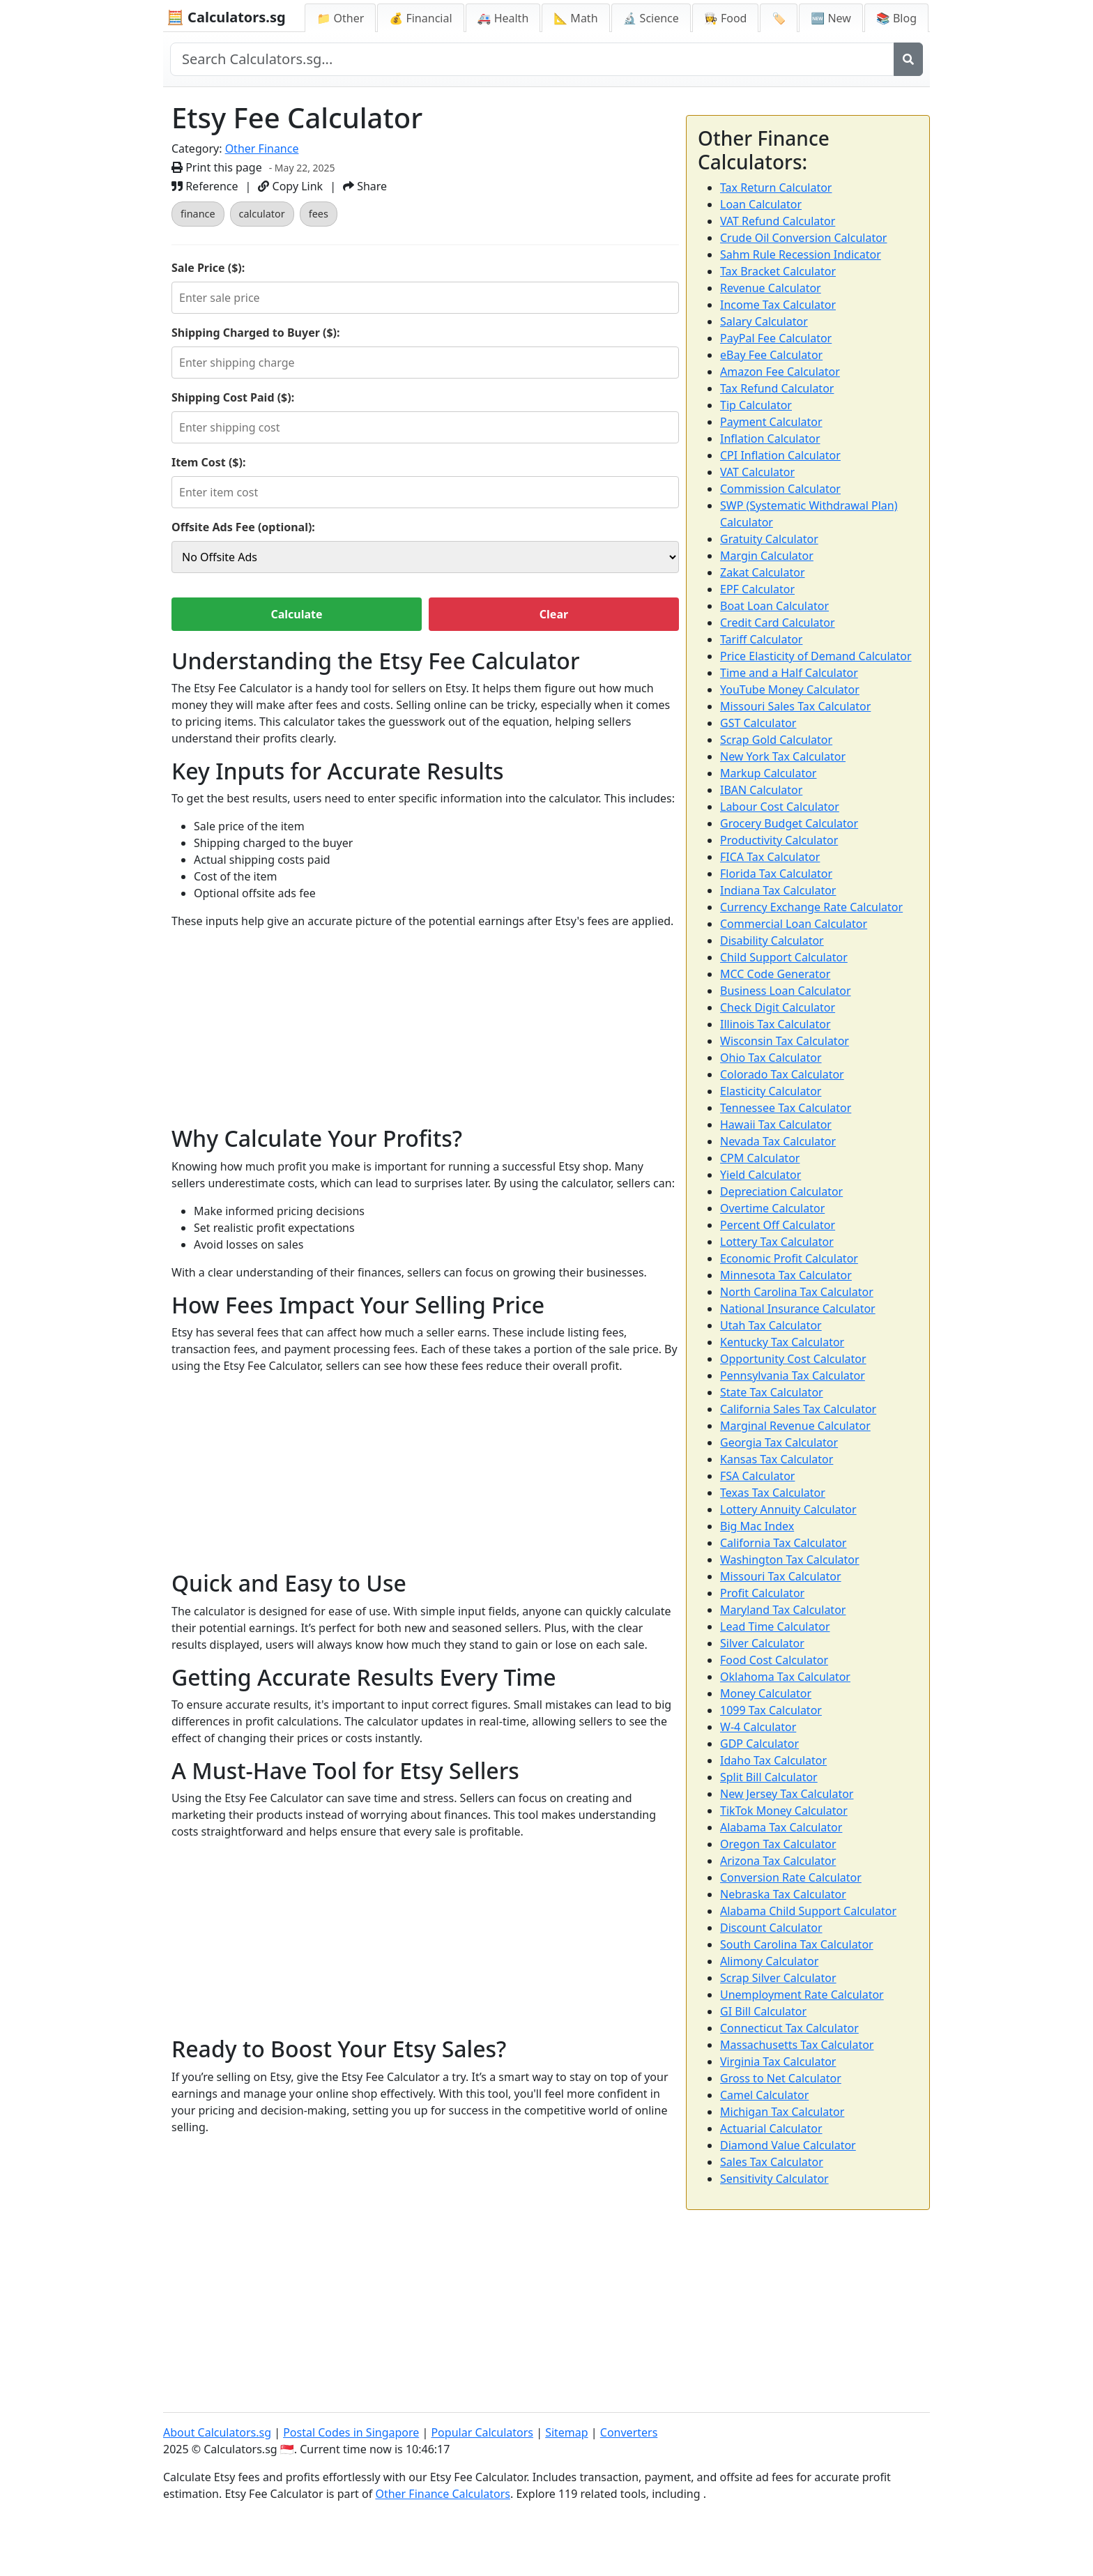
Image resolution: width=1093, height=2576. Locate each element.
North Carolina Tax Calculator (796, 1292)
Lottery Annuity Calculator (788, 1509)
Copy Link (290, 186)
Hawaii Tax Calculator (776, 1124)
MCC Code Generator (775, 974)
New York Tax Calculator (783, 756)
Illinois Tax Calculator (775, 1024)
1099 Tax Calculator (771, 1710)
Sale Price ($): (208, 267)
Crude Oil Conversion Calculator (803, 237)
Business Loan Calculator (785, 990)
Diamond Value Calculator (788, 2145)
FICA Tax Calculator (770, 856)
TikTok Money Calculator (784, 1810)
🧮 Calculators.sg (226, 17)
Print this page (216, 167)
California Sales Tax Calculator (798, 1409)
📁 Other (340, 18)
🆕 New (831, 18)
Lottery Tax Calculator (777, 1241)
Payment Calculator (771, 421)
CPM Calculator (760, 1158)
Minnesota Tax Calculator (786, 1275)
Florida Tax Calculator (776, 873)
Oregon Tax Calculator (778, 1844)
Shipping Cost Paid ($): (232, 397)
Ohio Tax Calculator (771, 1057)
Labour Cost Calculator (779, 806)
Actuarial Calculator (771, 2128)
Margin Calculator (766, 555)
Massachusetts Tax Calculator (796, 2044)
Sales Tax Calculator (771, 2162)
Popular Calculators (482, 2432)
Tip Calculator (756, 405)
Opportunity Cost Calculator (793, 1358)
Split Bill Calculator (769, 1777)
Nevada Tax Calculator (778, 1141)
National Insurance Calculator (798, 1308)
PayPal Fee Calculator (776, 338)
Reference (204, 186)
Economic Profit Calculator (789, 1258)
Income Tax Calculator (778, 304)
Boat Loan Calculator (774, 605)
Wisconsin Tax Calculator (784, 1041)
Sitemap (566, 2432)
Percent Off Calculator (777, 1225)
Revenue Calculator (770, 288)
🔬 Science (651, 18)
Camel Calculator (764, 2095)
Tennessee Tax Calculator (785, 1107)
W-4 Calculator (758, 1727)
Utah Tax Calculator (771, 1325)
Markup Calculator (768, 773)
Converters (629, 2432)
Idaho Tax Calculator (773, 1760)
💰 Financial (420, 18)
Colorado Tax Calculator (782, 1074)
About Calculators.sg (217, 2432)
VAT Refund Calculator (777, 221)
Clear (554, 614)
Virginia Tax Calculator (778, 2061)
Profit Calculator (762, 1593)
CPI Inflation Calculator (780, 455)
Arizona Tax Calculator (778, 1860)
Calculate (296, 614)
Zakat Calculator (762, 572)
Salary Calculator (764, 321)
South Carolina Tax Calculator (796, 1944)
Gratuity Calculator (769, 539)
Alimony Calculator (769, 1961)
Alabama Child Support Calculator (808, 1911)
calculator (262, 213)
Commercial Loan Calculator (793, 923)
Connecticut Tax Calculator (789, 2028)
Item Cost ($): (208, 462)
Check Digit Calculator (777, 1007)
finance (198, 213)
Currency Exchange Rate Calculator (811, 907)
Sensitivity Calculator (774, 2178)
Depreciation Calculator (781, 1191)
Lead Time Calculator (775, 1626)
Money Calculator (765, 1693)
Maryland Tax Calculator (783, 1609)
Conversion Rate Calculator (791, 1877)
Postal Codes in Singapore (351, 2432)
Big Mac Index (757, 1526)
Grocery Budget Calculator (789, 823)
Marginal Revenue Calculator (795, 1425)
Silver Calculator (762, 1643)
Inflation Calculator (770, 438)
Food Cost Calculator (774, 1660)
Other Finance (262, 148)
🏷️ (779, 18)
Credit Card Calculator (777, 622)
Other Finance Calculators (442, 2493)
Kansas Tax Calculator (776, 1459)
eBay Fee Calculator (771, 355)
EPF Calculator (757, 589)
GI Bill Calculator (763, 2011)
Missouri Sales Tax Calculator (795, 706)
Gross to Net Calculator (780, 2078)
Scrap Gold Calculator (776, 739)
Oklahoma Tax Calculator (785, 1676)
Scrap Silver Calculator (778, 1978)
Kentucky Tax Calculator (782, 1342)
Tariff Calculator (761, 639)
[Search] (908, 59)
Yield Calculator (760, 1174)
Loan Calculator (761, 204)
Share (365, 186)
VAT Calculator (757, 472)
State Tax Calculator (771, 1392)
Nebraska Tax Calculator (783, 1894)
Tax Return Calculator (776, 187)
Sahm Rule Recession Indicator (800, 254)
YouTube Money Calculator (789, 689)
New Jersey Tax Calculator (786, 1793)
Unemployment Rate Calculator (802, 1994)
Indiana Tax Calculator (778, 890)
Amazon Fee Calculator (780, 371)
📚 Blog (896, 18)
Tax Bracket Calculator (778, 271)
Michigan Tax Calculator (782, 2111)
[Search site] (532, 59)
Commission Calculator (780, 488)
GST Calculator (758, 723)
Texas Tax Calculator (772, 1492)
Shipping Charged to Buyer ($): (255, 332)
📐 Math (575, 18)
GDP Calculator (759, 1743)
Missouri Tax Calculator (780, 1576)
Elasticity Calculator (770, 1091)
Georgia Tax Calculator (779, 1442)
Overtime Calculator (772, 1208)
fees (318, 213)
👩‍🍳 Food (725, 18)
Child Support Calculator (784, 957)
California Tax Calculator (783, 1542)
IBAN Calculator (761, 790)
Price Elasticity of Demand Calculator (816, 656)
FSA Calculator (757, 1476)
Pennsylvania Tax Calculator (792, 1375)
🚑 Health (503, 18)
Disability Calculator (772, 940)
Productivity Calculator (779, 840)
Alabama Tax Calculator (781, 1827)
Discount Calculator (771, 1927)
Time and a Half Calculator (789, 672)
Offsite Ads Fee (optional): (243, 527)
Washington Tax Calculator (789, 1559)
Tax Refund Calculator (777, 388)
